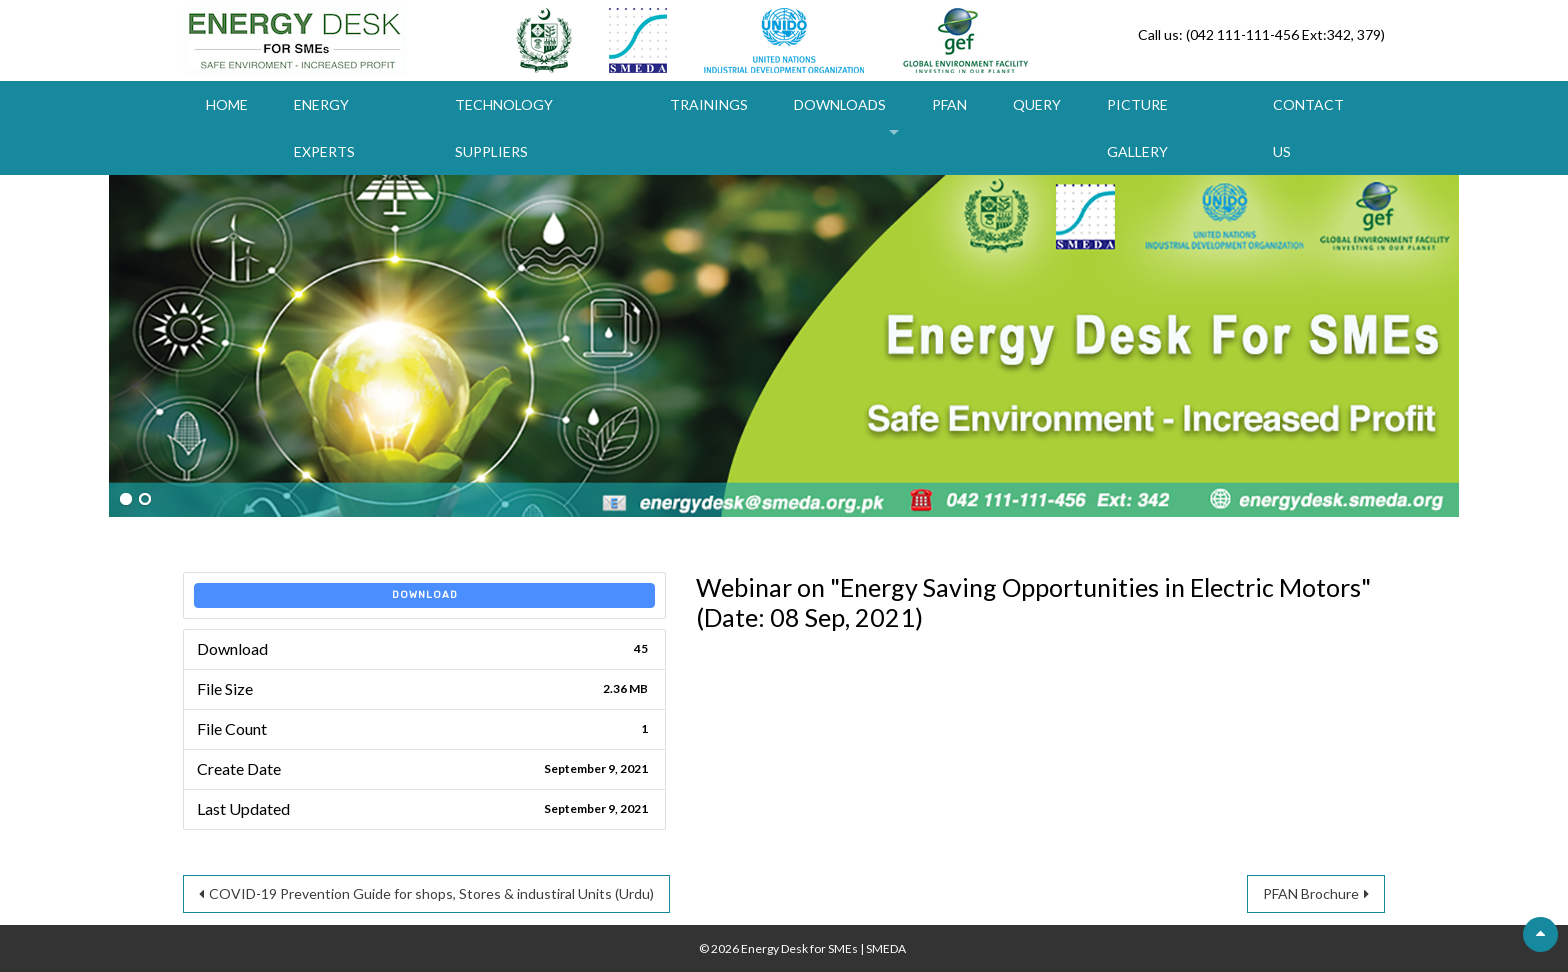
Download (425, 595)
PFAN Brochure (1311, 893)
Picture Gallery (1137, 128)
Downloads (840, 104)
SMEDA (886, 948)
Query (1037, 104)
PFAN (949, 104)
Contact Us (1308, 128)
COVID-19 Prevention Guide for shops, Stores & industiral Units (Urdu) (431, 893)
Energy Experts (324, 128)
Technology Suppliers (504, 128)
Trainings (709, 104)
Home (227, 104)
